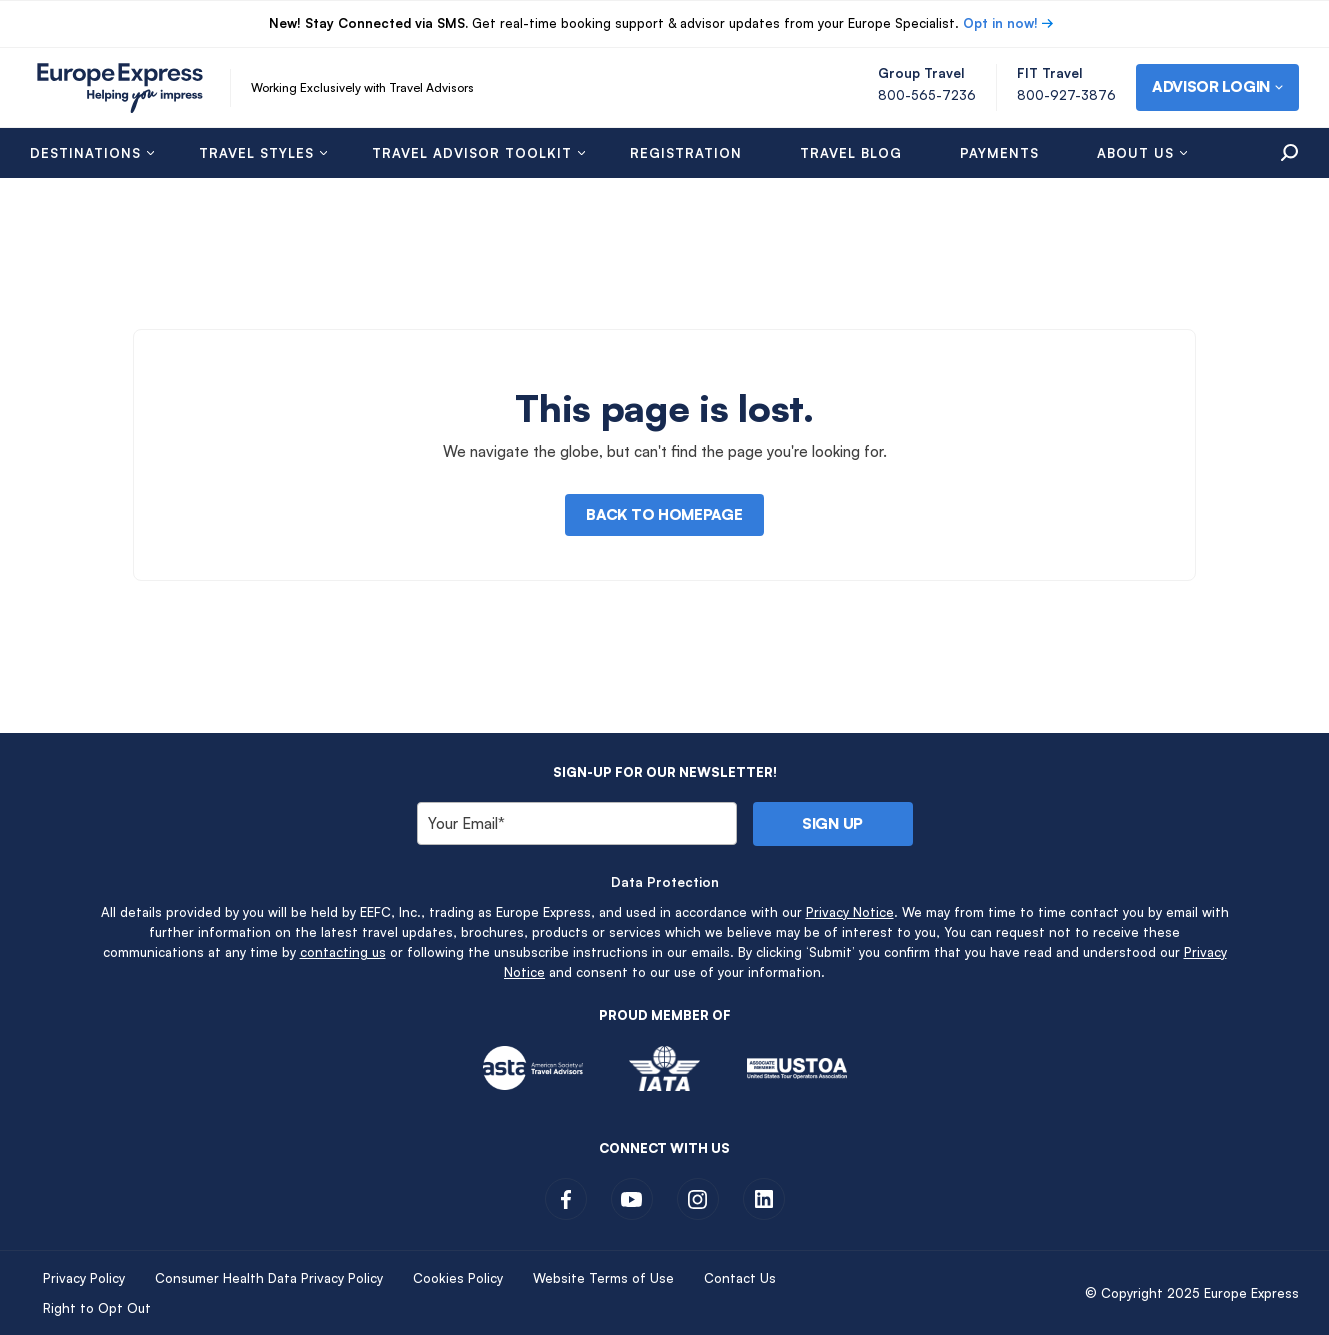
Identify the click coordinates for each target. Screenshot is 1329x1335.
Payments (999, 153)
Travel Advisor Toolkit (472, 153)
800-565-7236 (927, 95)
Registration (686, 153)
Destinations (85, 153)
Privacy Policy (84, 1278)
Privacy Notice (850, 912)
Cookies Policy (458, 1278)
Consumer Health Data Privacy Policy (269, 1278)
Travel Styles (256, 153)
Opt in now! (1000, 23)
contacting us (343, 952)
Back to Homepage (664, 514)
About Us (1135, 153)
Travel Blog (851, 153)
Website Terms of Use (603, 1278)
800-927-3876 (1066, 95)
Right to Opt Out (97, 1308)
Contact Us (740, 1278)
